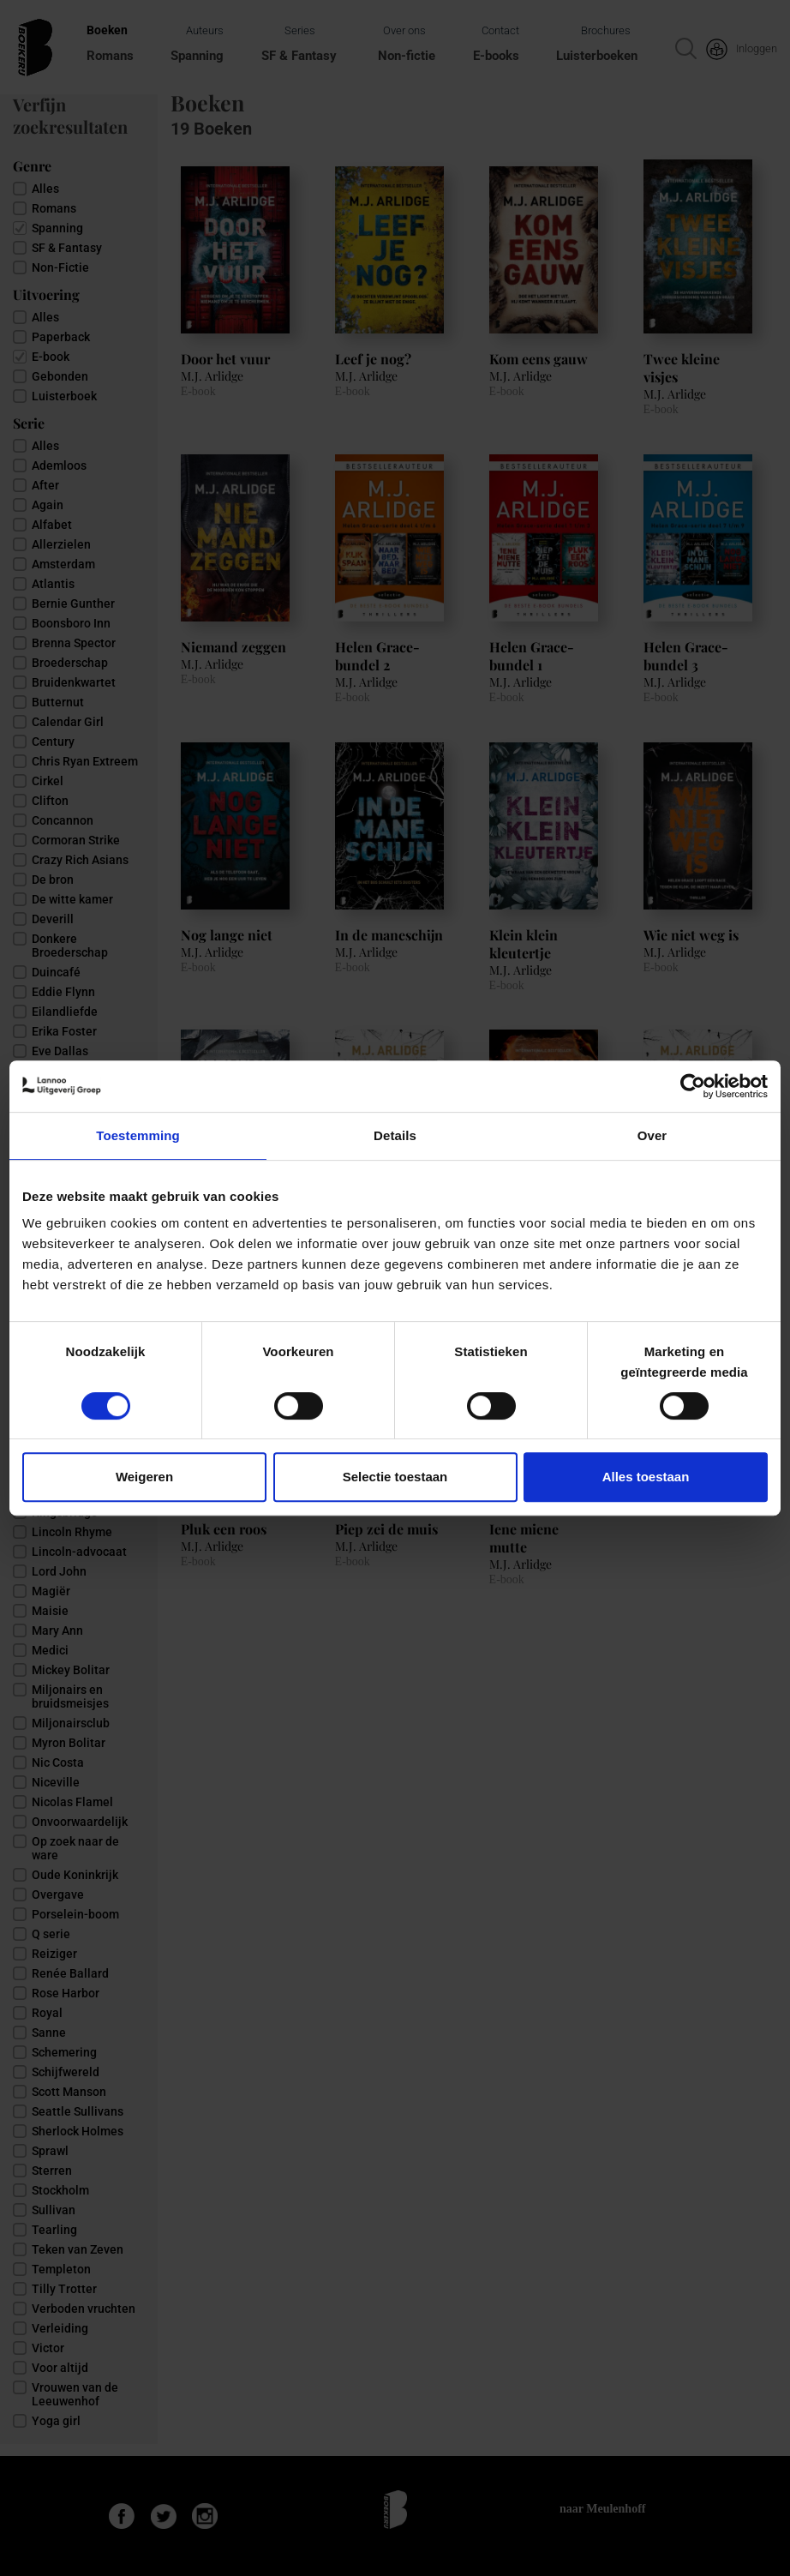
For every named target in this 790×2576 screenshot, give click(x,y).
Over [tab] (652, 1135)
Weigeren (144, 1476)
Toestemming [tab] (138, 1135)
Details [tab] (395, 1135)
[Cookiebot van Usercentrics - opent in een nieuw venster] (693, 1086)
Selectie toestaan (395, 1476)
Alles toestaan (646, 1476)
